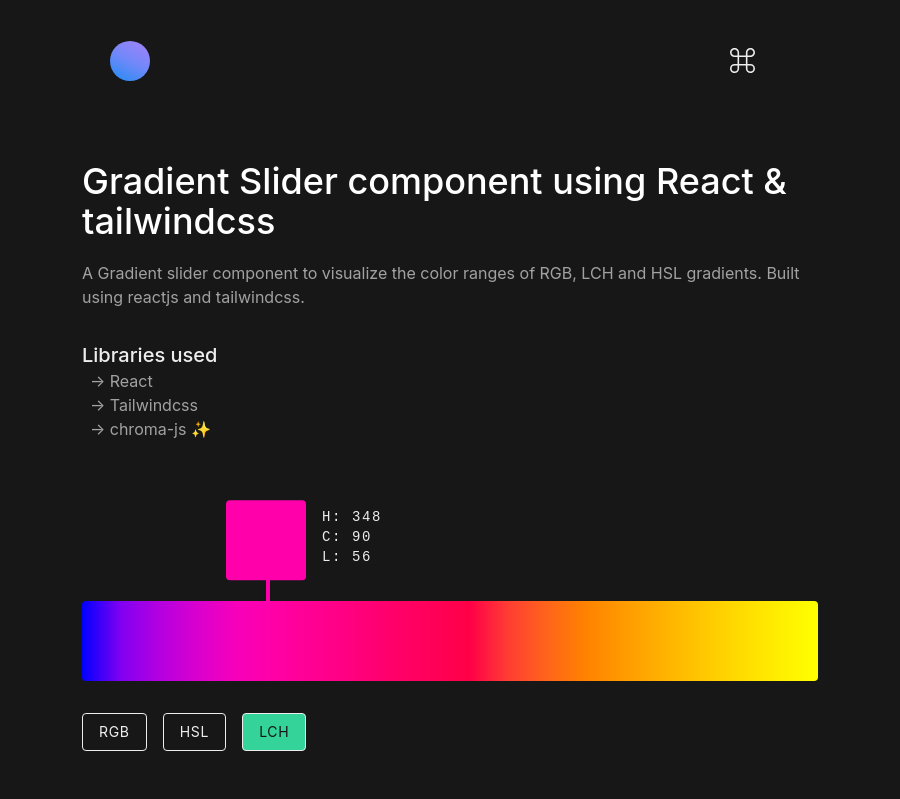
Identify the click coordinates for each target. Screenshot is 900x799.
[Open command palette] (742, 60)
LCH (274, 731)
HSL (194, 731)
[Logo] (130, 61)
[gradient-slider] (268, 630)
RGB (114, 731)
